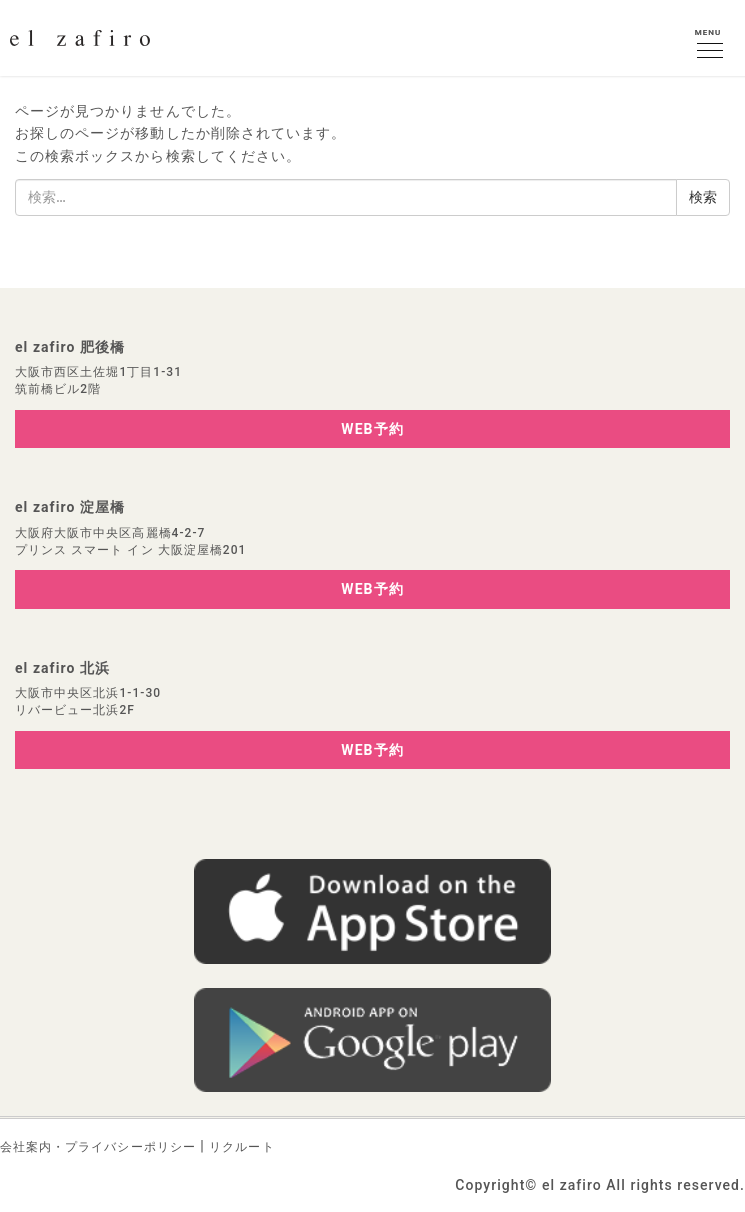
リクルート (241, 1147)
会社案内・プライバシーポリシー (98, 1147)
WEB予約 (372, 429)
